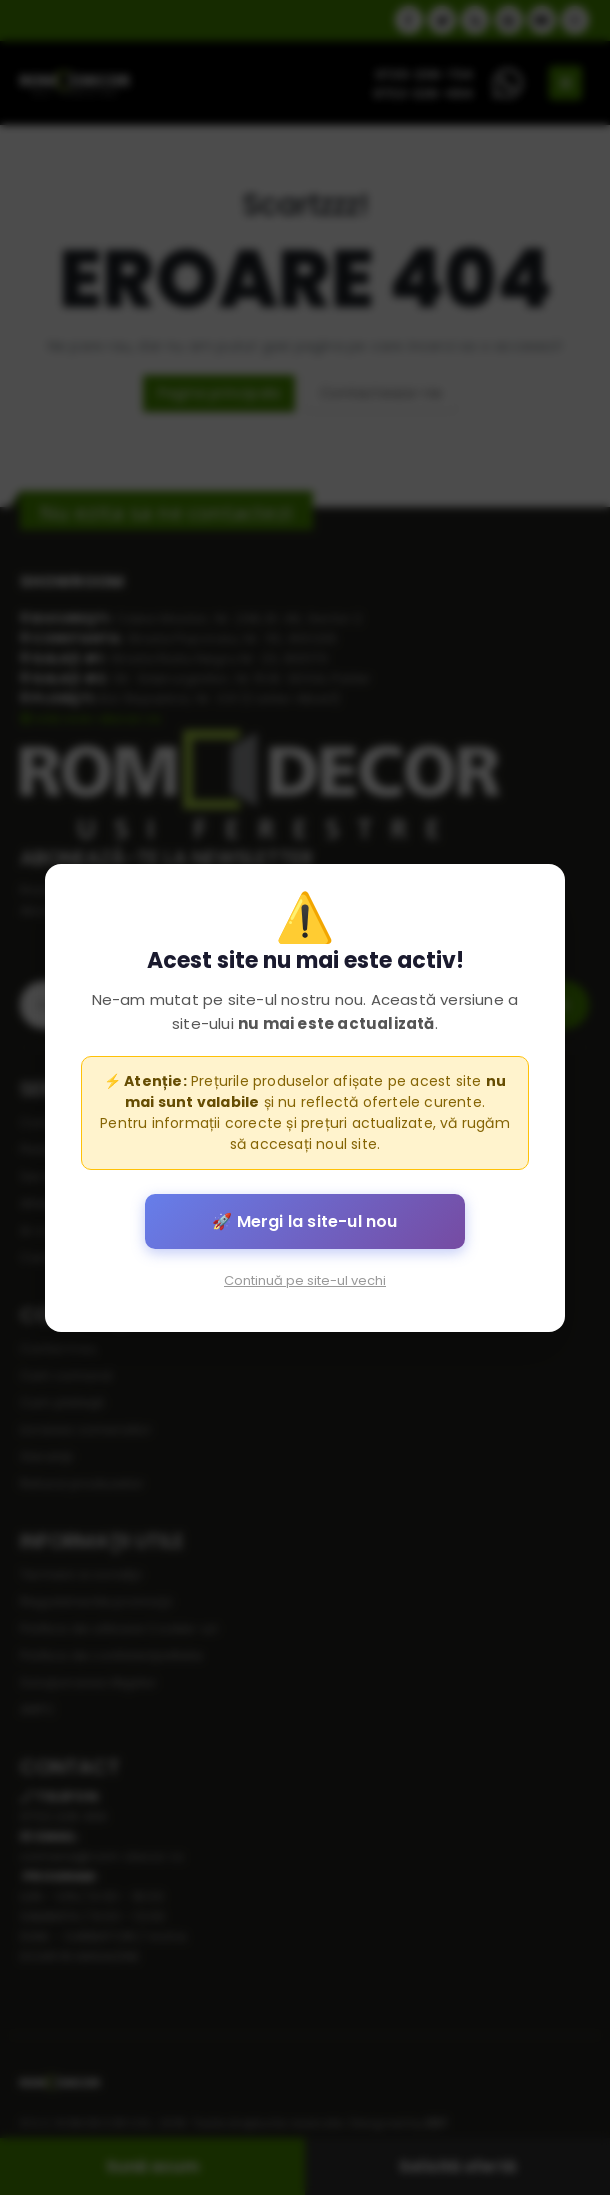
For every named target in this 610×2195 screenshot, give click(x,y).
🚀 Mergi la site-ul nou (304, 1220)
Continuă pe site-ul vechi (305, 1279)
